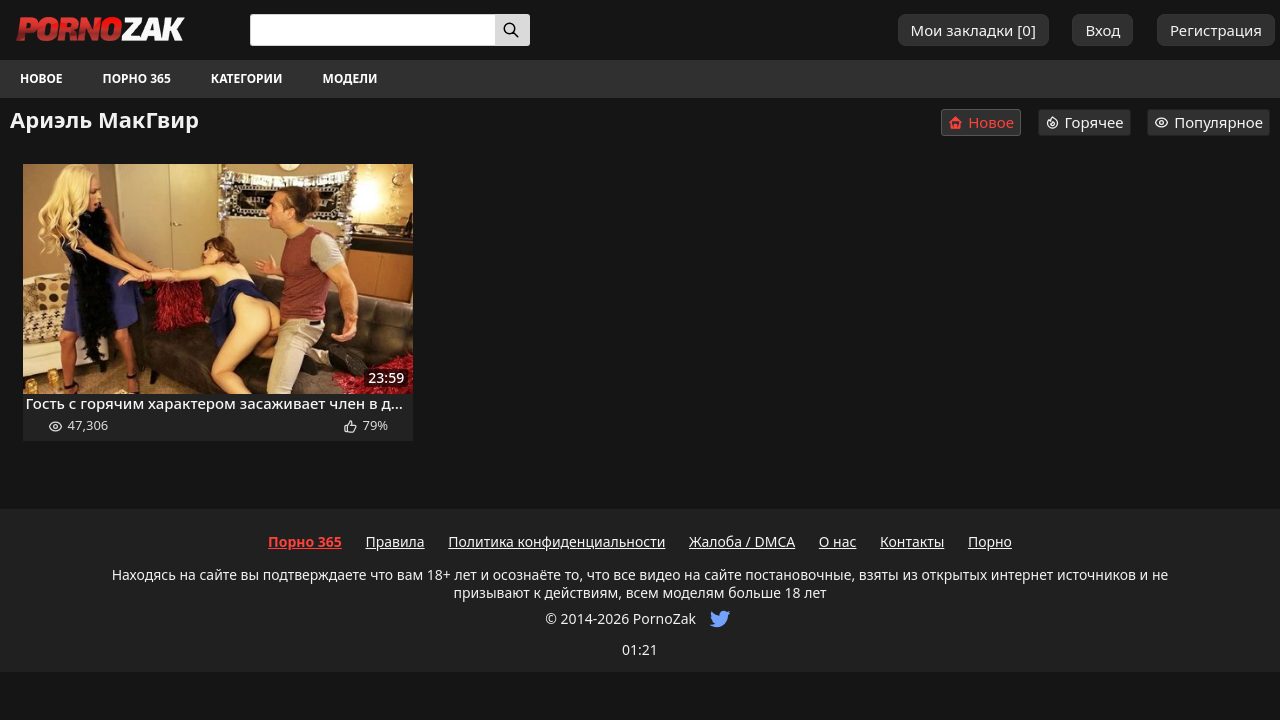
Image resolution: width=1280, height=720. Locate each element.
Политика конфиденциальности (556, 541)
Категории (247, 78)
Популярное (1208, 122)
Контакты (912, 541)
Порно (990, 541)
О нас (838, 541)
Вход (1102, 30)
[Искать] (512, 30)
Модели (350, 78)
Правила (394, 541)
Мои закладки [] (973, 30)
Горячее (1084, 122)
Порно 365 (137, 78)
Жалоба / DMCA (742, 541)
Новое (41, 78)
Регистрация (1216, 30)
